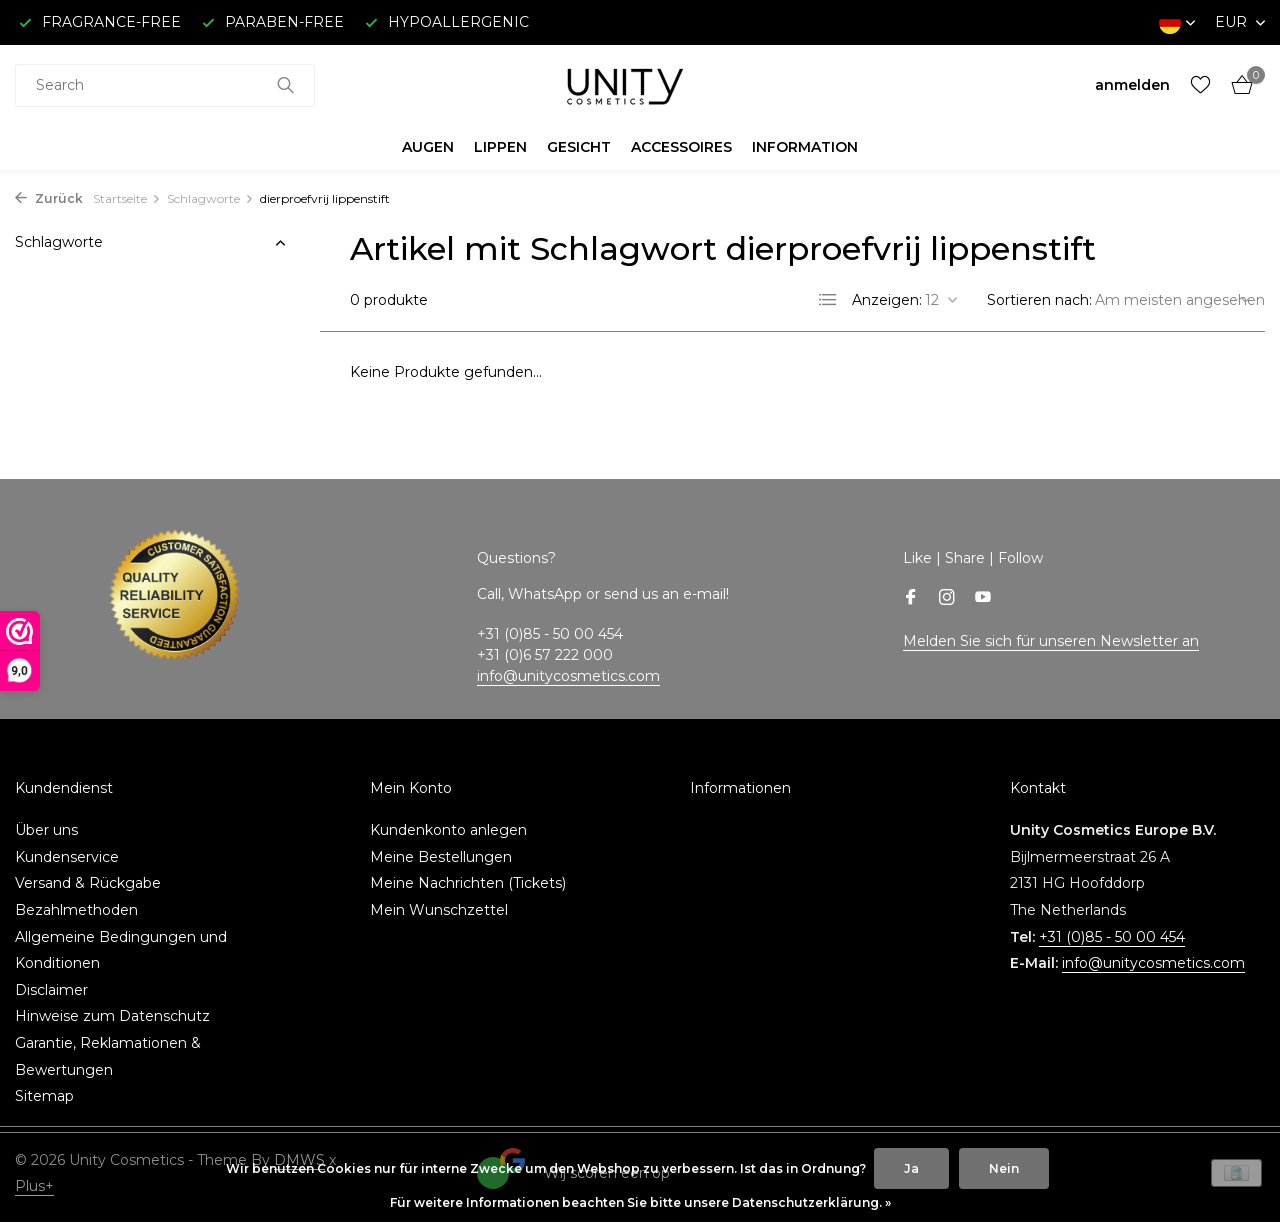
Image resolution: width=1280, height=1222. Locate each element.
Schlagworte (210, 198)
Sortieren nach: (1039, 300)
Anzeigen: (887, 300)
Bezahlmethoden (76, 910)
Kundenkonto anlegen (448, 830)
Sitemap (44, 1096)
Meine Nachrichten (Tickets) (468, 883)
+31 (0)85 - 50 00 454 (1112, 937)
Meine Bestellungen (441, 857)
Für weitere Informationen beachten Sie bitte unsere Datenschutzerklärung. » (640, 1202)
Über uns (46, 830)
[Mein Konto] (1132, 85)
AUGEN (428, 147)
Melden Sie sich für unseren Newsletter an (1051, 641)
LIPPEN (500, 147)
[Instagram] (947, 599)
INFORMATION (805, 147)
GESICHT (579, 147)
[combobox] (165, 85)
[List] (828, 300)
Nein (1004, 1168)
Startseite (127, 198)
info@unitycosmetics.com (568, 676)
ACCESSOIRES (681, 147)
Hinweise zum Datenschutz (112, 1016)
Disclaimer (51, 990)
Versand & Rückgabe (88, 883)
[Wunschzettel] (1200, 85)
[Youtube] (983, 599)
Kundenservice (67, 857)
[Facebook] (911, 599)
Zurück (49, 198)
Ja (911, 1168)
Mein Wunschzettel (439, 910)
